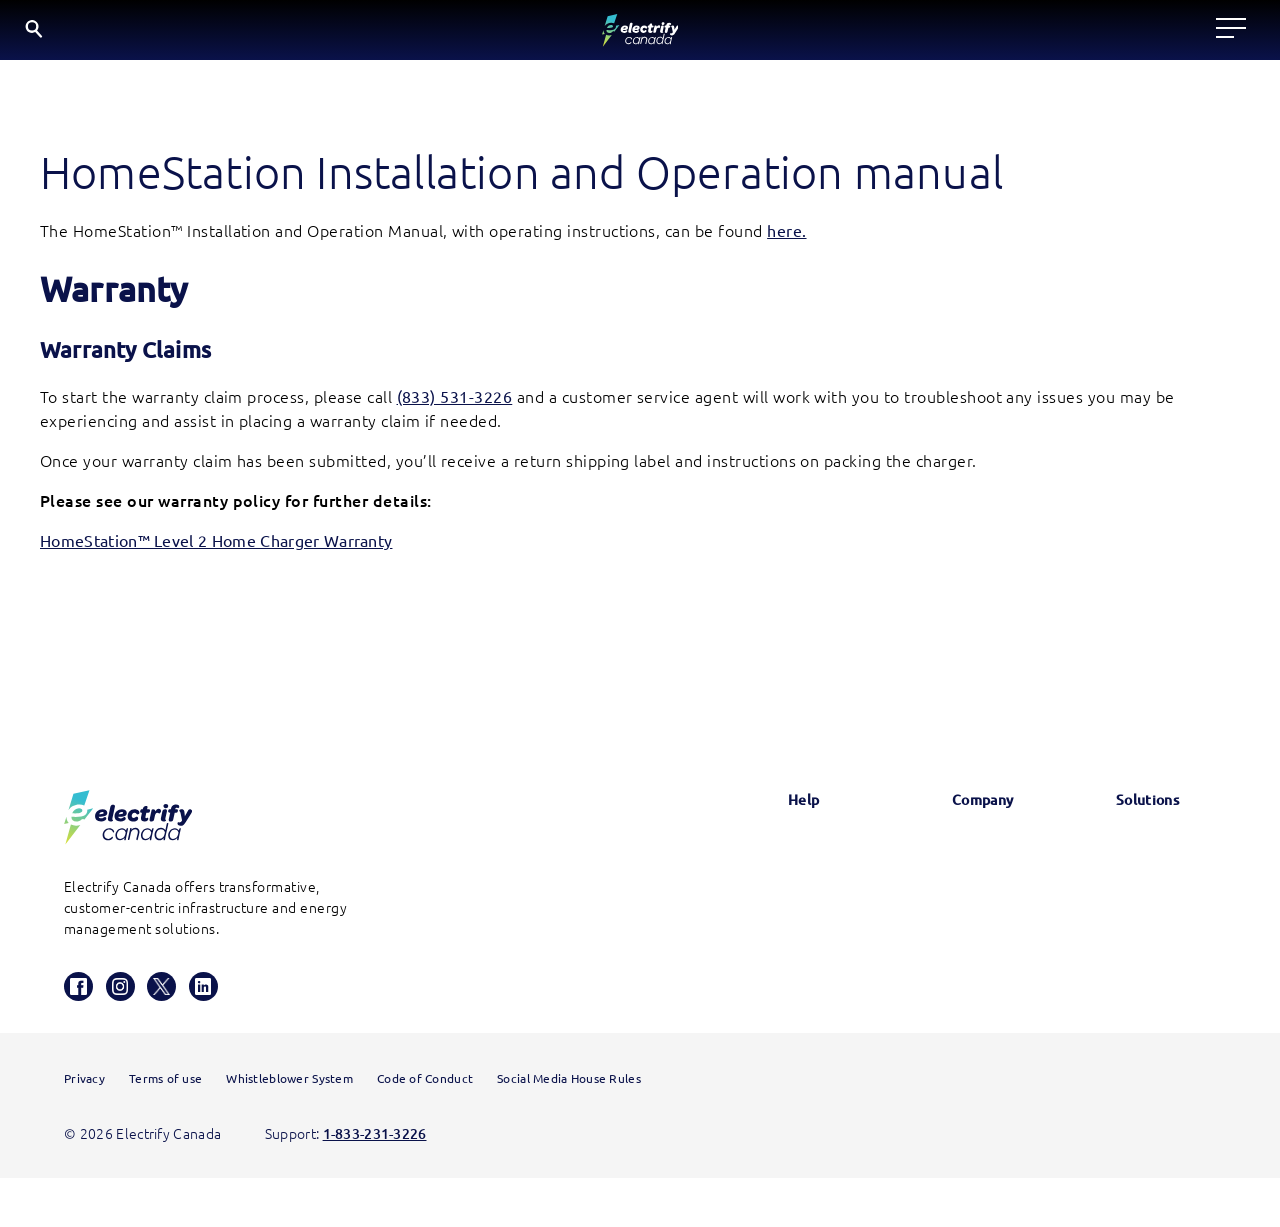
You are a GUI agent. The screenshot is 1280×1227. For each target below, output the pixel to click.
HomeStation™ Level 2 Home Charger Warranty (216, 551)
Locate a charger (377, 34)
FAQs (749, 910)
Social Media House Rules (569, 1127)
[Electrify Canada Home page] (97, 35)
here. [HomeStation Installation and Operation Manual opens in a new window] (786, 241)
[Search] (1098, 35)
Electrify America (1142, 859)
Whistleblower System (289, 1127)
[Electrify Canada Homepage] (128, 827)
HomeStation (775, 1013)
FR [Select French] (1215, 33)
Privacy (84, 1127)
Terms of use (165, 1127)
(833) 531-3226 (455, 407)
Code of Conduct (425, 1127)
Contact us (767, 961)
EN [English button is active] (1164, 35)
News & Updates (949, 859)
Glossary (759, 859)
